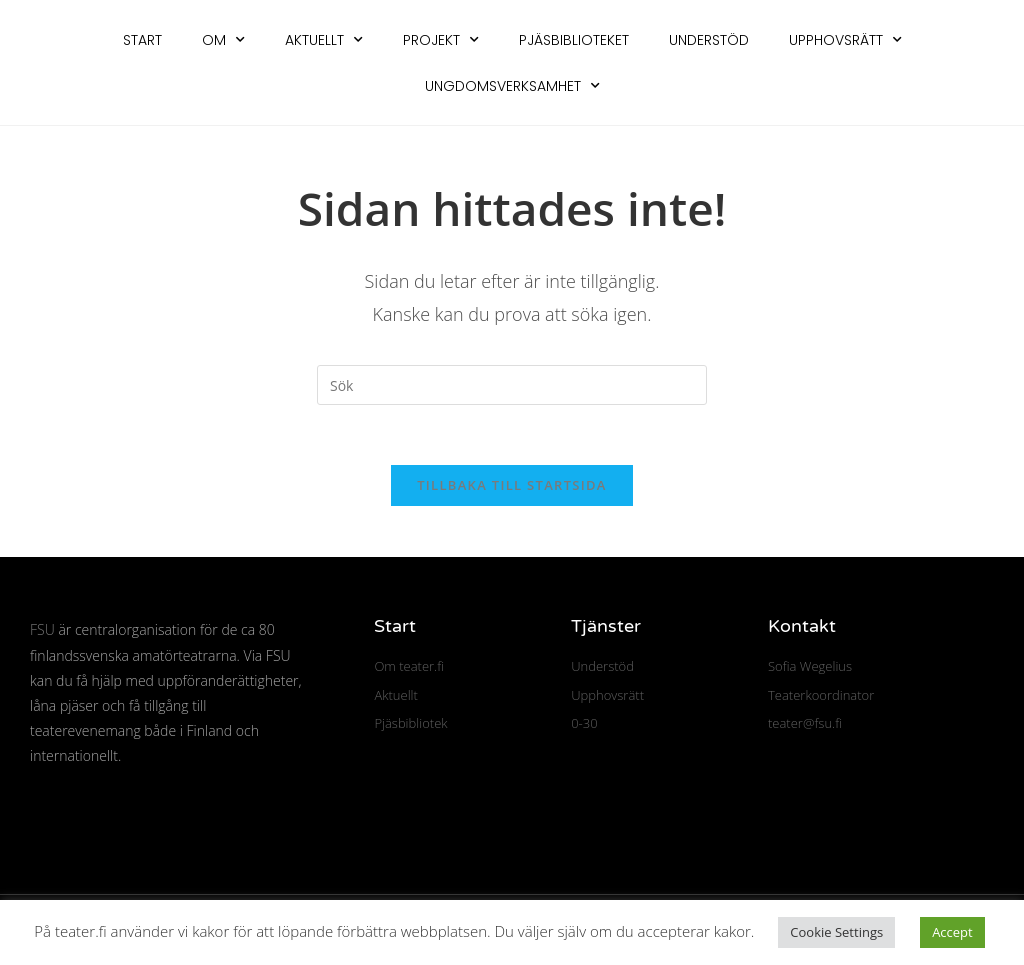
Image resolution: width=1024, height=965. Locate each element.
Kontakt (802, 627)
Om (223, 40)
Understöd (709, 40)
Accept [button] (952, 932)
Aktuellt (324, 40)
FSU (42, 630)
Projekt (441, 40)
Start (142, 40)
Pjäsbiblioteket (574, 40)
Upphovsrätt (845, 40)
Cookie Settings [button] (836, 932)
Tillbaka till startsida (512, 486)
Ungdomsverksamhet (512, 86)
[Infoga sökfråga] (512, 385)
